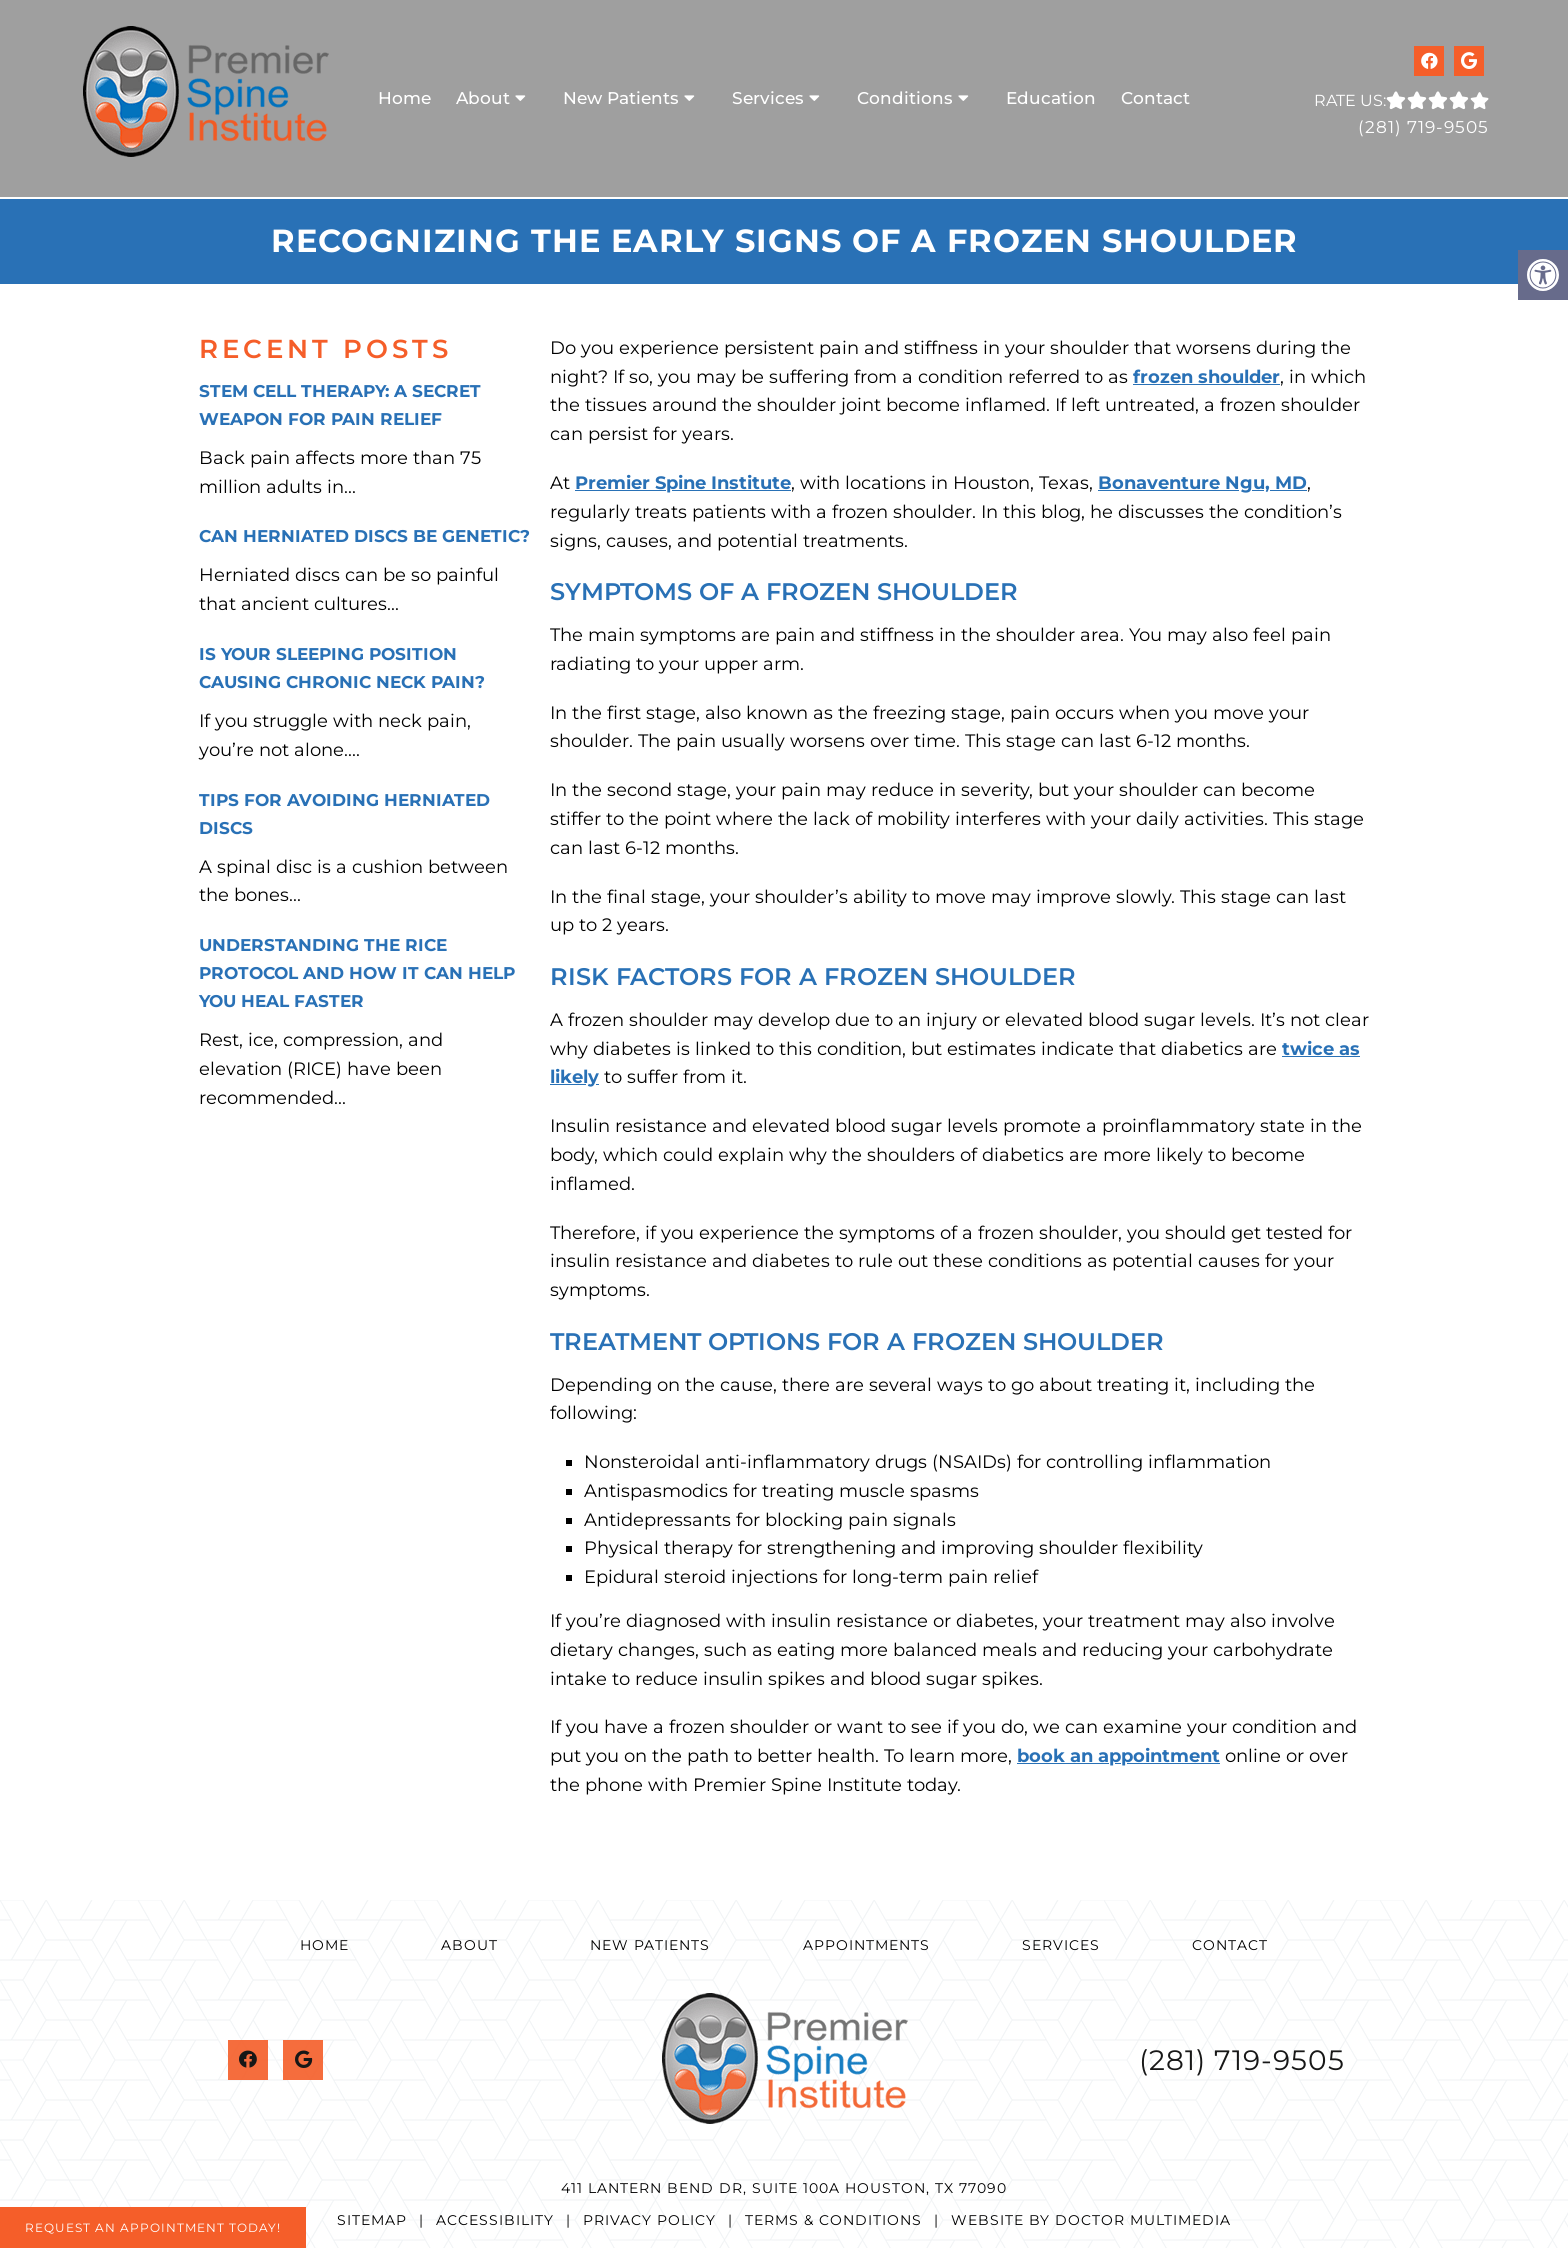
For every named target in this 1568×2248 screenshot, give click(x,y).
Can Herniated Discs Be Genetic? (364, 536)
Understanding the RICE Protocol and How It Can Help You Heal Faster (357, 973)
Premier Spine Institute (683, 483)
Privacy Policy (649, 2220)
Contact (1155, 98)
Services (768, 98)
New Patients (621, 98)
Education (1051, 98)
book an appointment (1118, 1756)
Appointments (866, 1945)
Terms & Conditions (833, 2220)
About (483, 98)
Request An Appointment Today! (153, 2227)
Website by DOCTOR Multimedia (1091, 2220)
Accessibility (495, 2220)
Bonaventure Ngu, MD (1202, 483)
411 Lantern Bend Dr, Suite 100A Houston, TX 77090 (784, 2188)
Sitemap (372, 2220)
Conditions (905, 98)
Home (404, 98)
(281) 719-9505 (1423, 127)
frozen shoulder (1206, 377)
